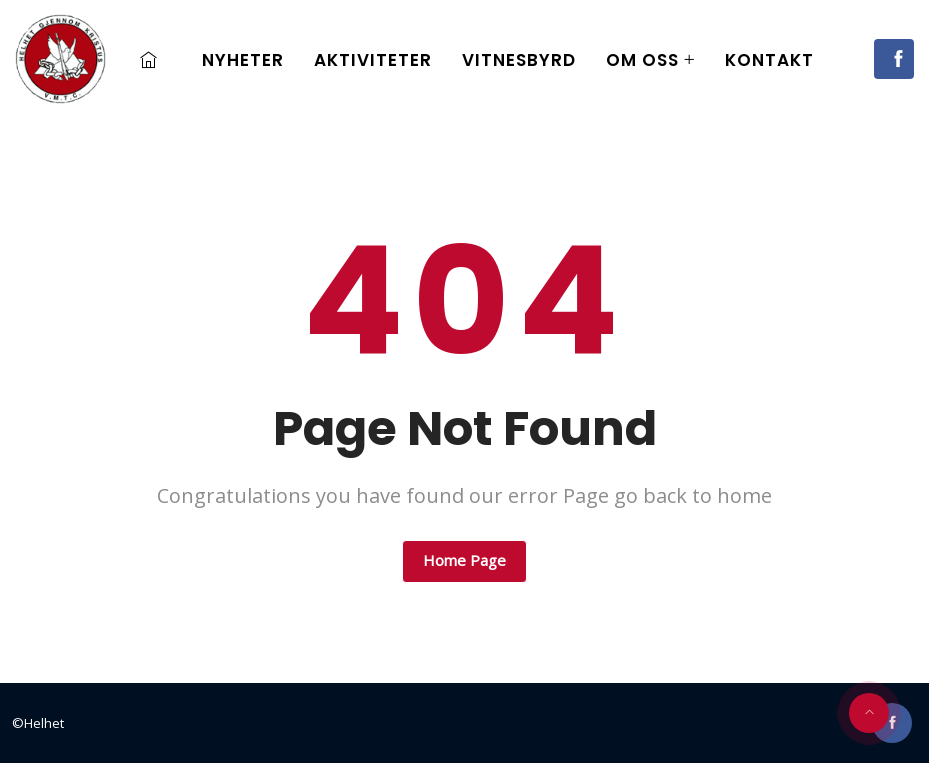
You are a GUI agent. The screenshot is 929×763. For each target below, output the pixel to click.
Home (154, 60)
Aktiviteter (373, 60)
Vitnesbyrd (519, 60)
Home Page (464, 560)
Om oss (642, 60)
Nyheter (243, 60)
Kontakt (769, 60)
